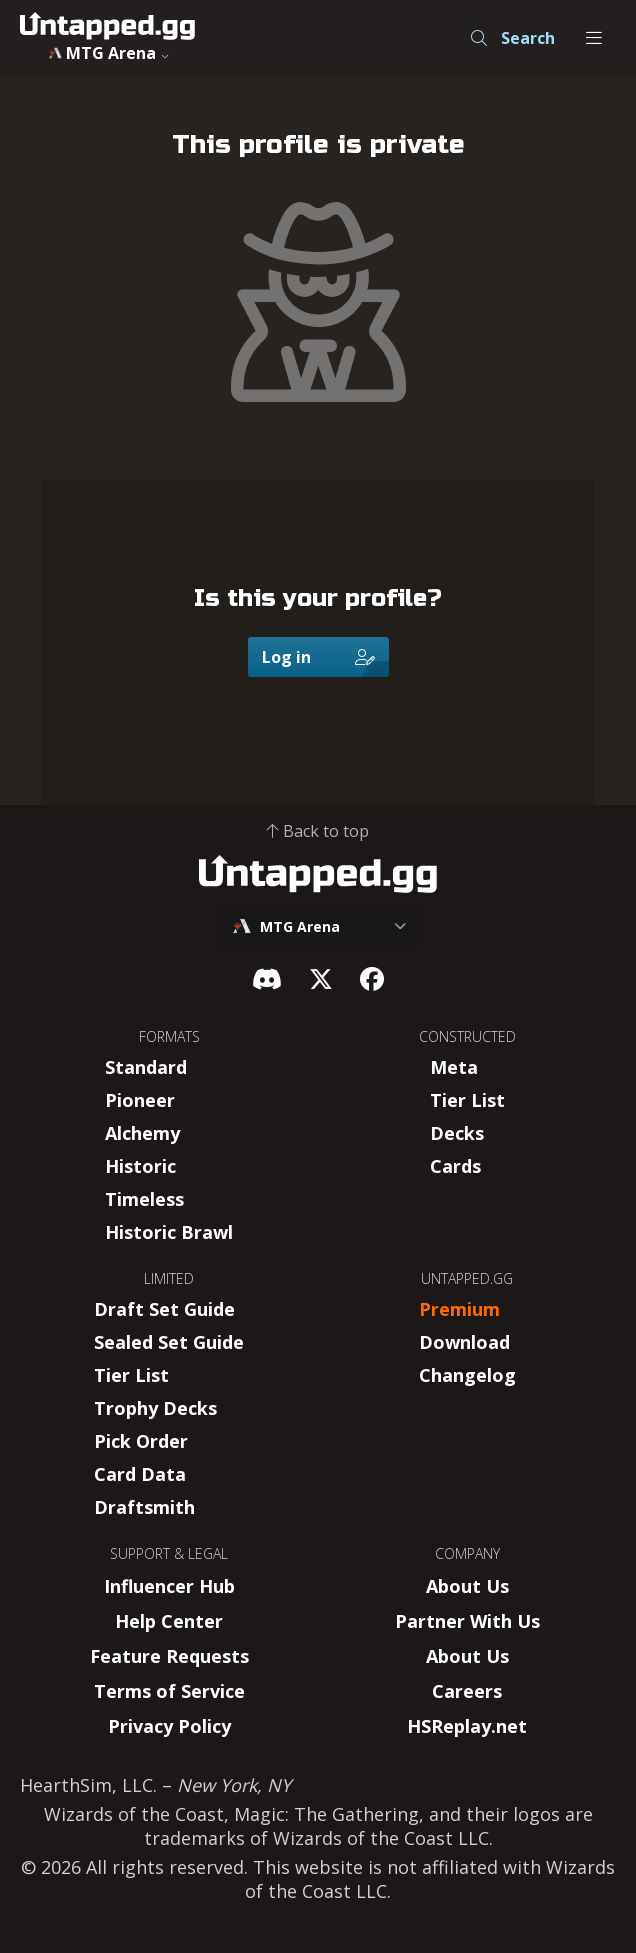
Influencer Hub (169, 1586)
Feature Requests (169, 1656)
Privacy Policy (169, 1726)
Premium (459, 1309)
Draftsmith (144, 1507)
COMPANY (467, 1553)
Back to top (318, 831)
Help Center (169, 1621)
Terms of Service (169, 1691)
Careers (467, 1691)
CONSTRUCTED (467, 1036)
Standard (146, 1067)
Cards (455, 1166)
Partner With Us (467, 1621)
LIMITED (169, 1278)
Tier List (467, 1100)
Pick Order (141, 1441)
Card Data (140, 1474)
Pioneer (140, 1100)
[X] (321, 978)
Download (464, 1342)
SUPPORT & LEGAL (169, 1553)
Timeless (144, 1199)
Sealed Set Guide (169, 1342)
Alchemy (142, 1133)
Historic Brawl (169, 1232)
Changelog (467, 1375)
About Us (467, 1586)
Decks (457, 1133)
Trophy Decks (155, 1408)
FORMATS (169, 1036)
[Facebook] (372, 978)
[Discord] (267, 978)
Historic (140, 1166)
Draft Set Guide (164, 1309)
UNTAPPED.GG (467, 1278)
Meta (454, 1067)
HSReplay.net (467, 1726)
